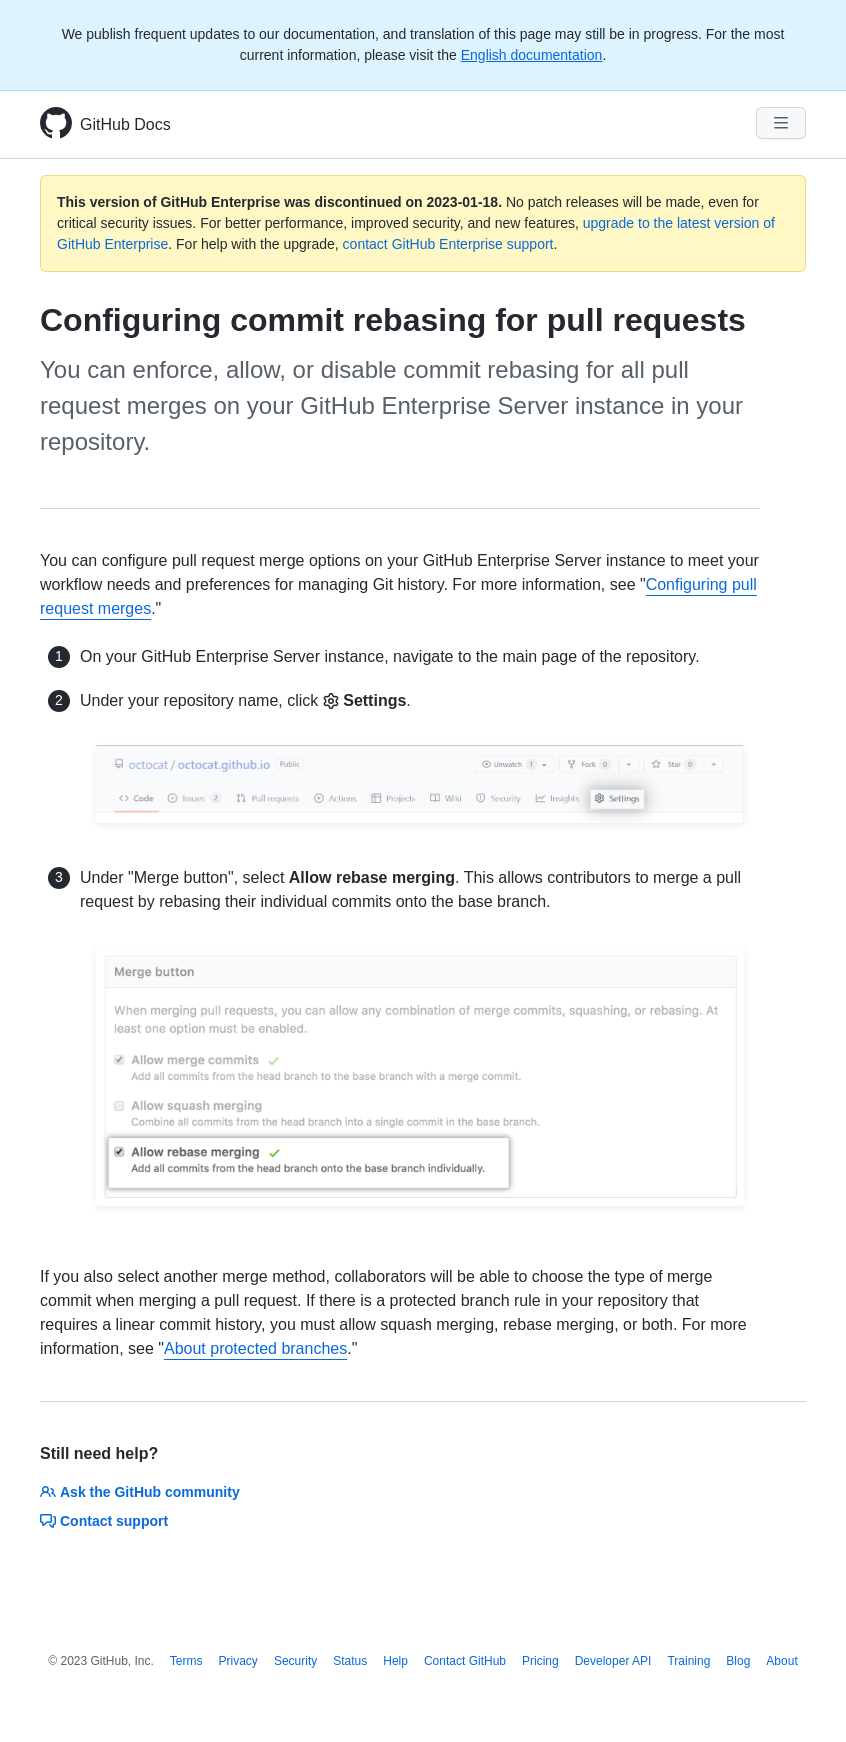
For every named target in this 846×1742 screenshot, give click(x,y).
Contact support (104, 1521)
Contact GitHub (465, 1661)
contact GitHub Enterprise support (448, 244)
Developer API (613, 1661)
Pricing (540, 1661)
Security (295, 1661)
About (781, 1661)
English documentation (532, 55)
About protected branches (255, 1348)
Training (688, 1661)
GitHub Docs (125, 124)
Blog (738, 1661)
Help (395, 1661)
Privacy (238, 1661)
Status (350, 1661)
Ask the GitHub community (140, 1492)
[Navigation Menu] (781, 123)
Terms (186, 1661)
